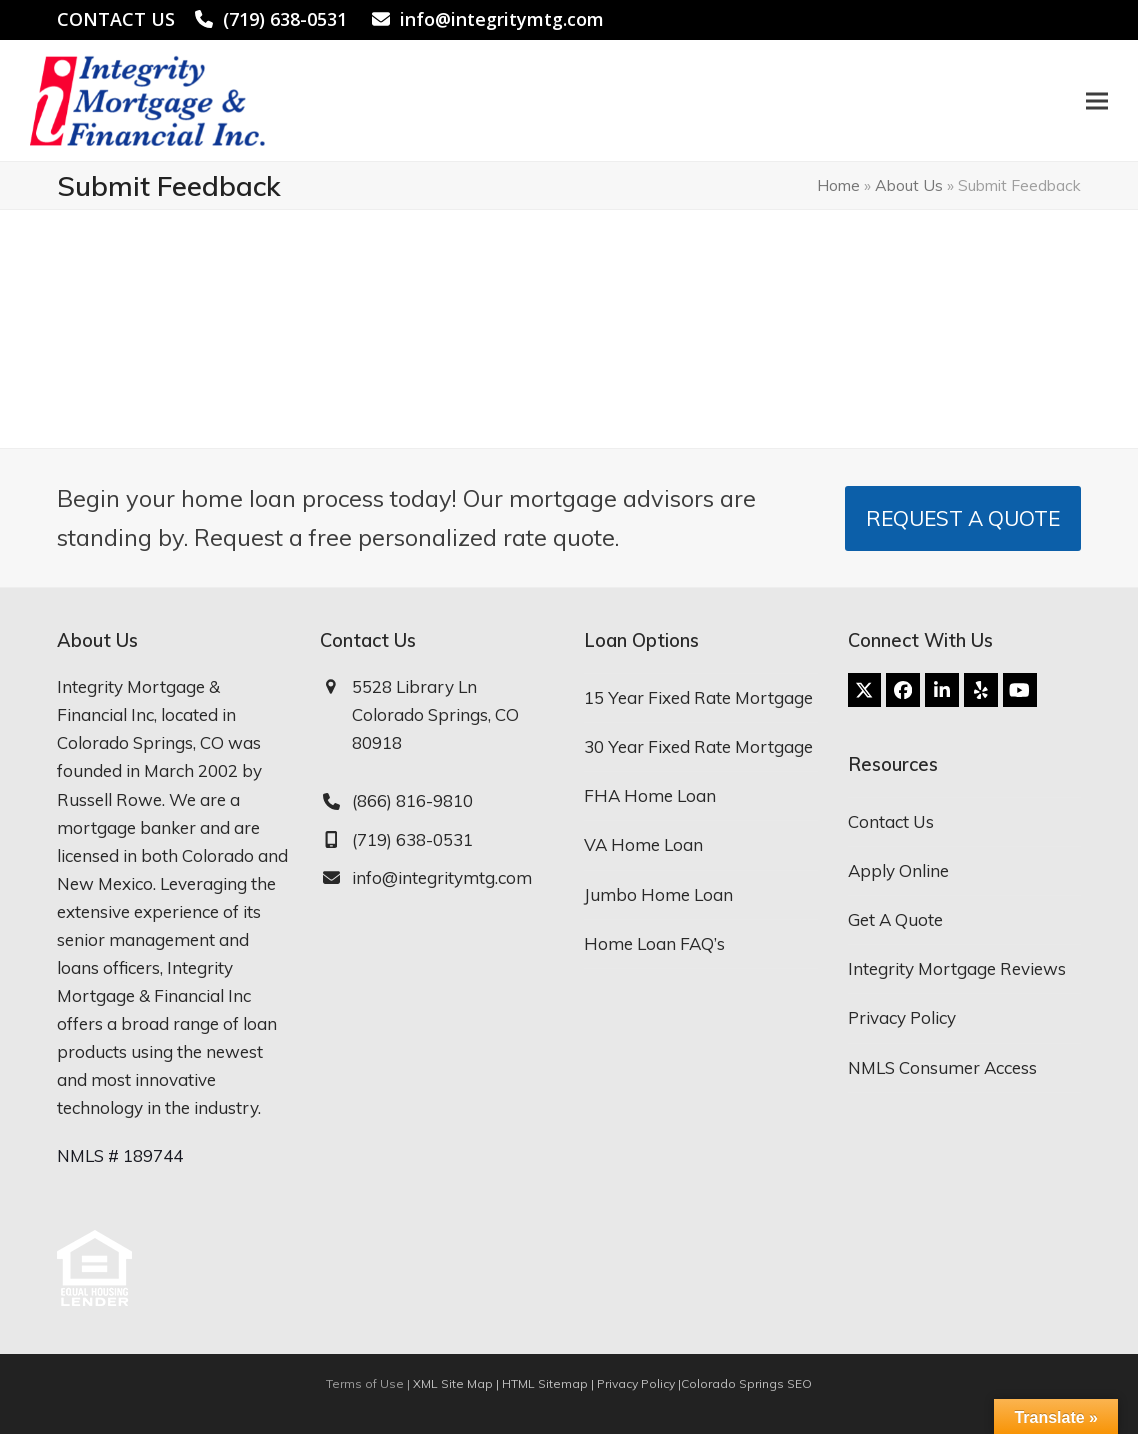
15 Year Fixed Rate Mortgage (698, 697)
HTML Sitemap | (549, 1383)
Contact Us (891, 821)
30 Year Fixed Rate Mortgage (698, 746)
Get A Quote (895, 919)
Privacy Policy (902, 1017)
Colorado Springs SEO (746, 1383)
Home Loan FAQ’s (654, 943)
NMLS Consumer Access (942, 1067)
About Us (909, 185)
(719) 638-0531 (285, 19)
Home (838, 185)
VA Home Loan (643, 844)
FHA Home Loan (650, 795)
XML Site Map (453, 1383)
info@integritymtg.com (502, 19)
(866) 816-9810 (412, 800)
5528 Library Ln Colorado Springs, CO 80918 (435, 714)
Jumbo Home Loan (658, 894)
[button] (1097, 100)
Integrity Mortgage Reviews (957, 968)
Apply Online (898, 870)
